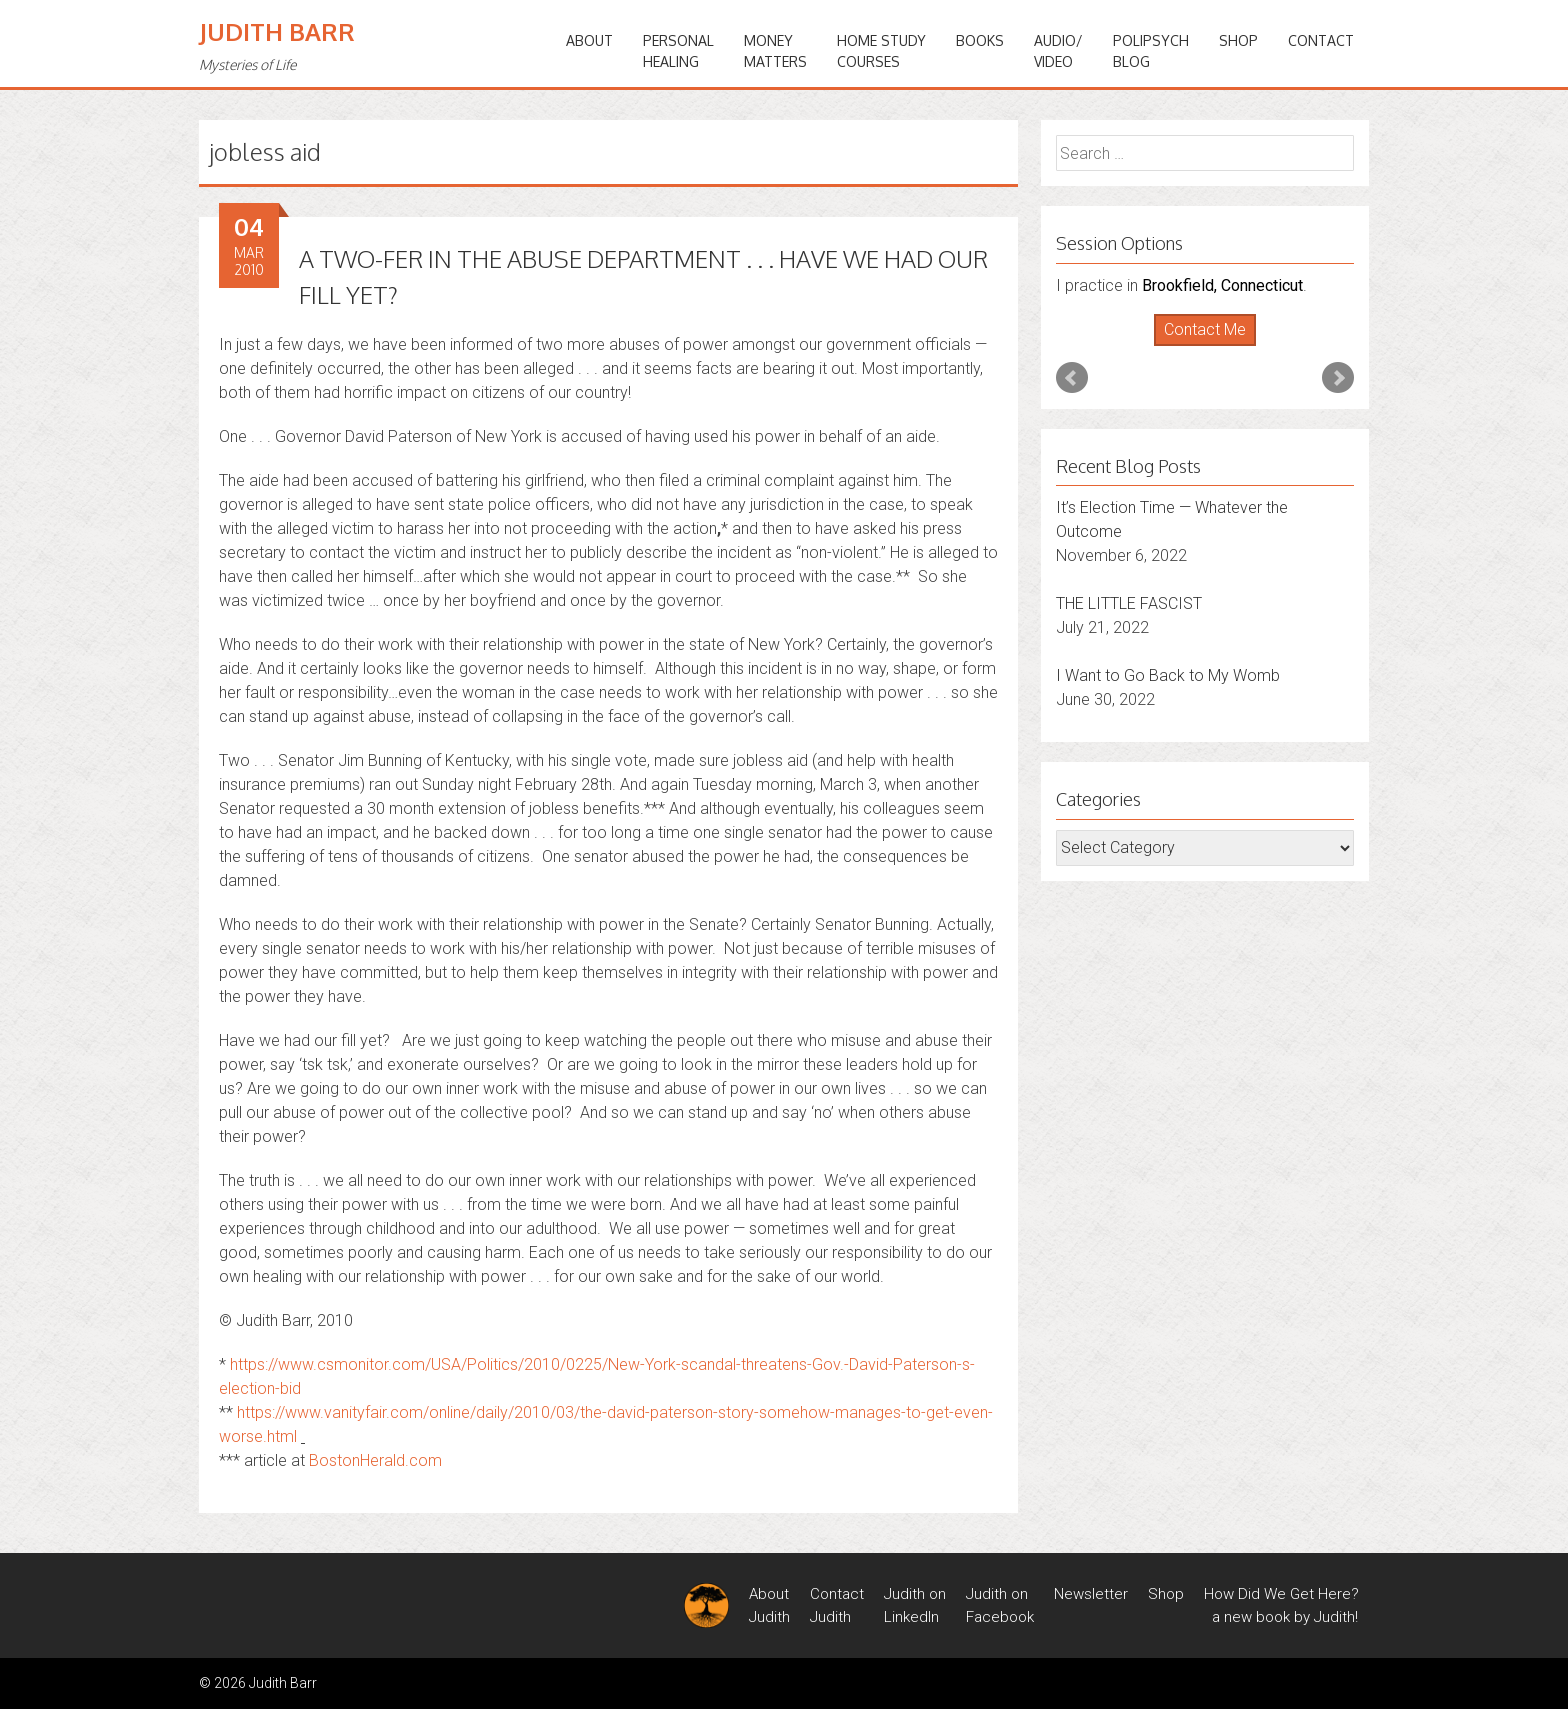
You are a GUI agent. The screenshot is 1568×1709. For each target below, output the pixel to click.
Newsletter (1091, 1594)
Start (1198, 346)
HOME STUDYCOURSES (881, 51)
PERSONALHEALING (678, 51)
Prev (1072, 378)
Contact (1321, 40)
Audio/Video (1058, 51)
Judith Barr (277, 31)
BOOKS (980, 40)
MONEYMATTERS (775, 51)
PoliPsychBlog (1151, 51)
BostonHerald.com (375, 1460)
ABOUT (589, 40)
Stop (1213, 346)
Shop (1238, 40)
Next (1338, 378)
